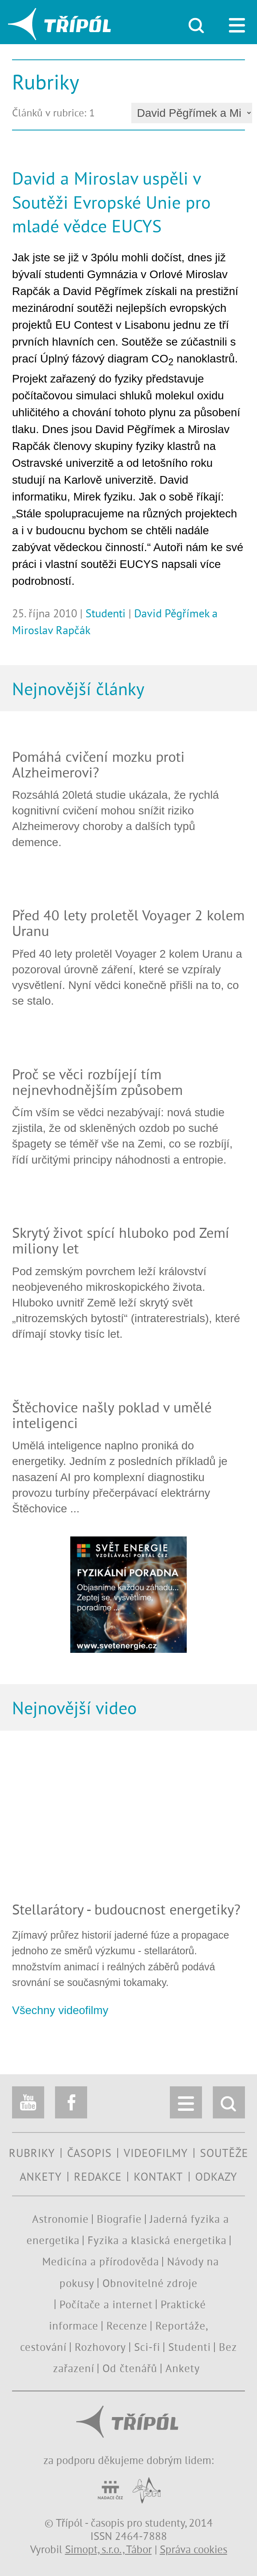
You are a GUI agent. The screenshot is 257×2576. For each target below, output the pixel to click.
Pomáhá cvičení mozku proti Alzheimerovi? (98, 764)
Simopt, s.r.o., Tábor (108, 2549)
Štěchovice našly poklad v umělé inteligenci (112, 1415)
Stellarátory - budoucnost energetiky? (126, 1909)
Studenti (106, 613)
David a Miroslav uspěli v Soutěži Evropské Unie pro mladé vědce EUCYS (111, 202)
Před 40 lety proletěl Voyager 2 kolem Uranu (128, 923)
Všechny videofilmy (60, 2010)
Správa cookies (193, 2549)
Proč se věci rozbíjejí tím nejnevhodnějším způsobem (97, 1082)
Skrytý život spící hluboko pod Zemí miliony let (120, 1240)
